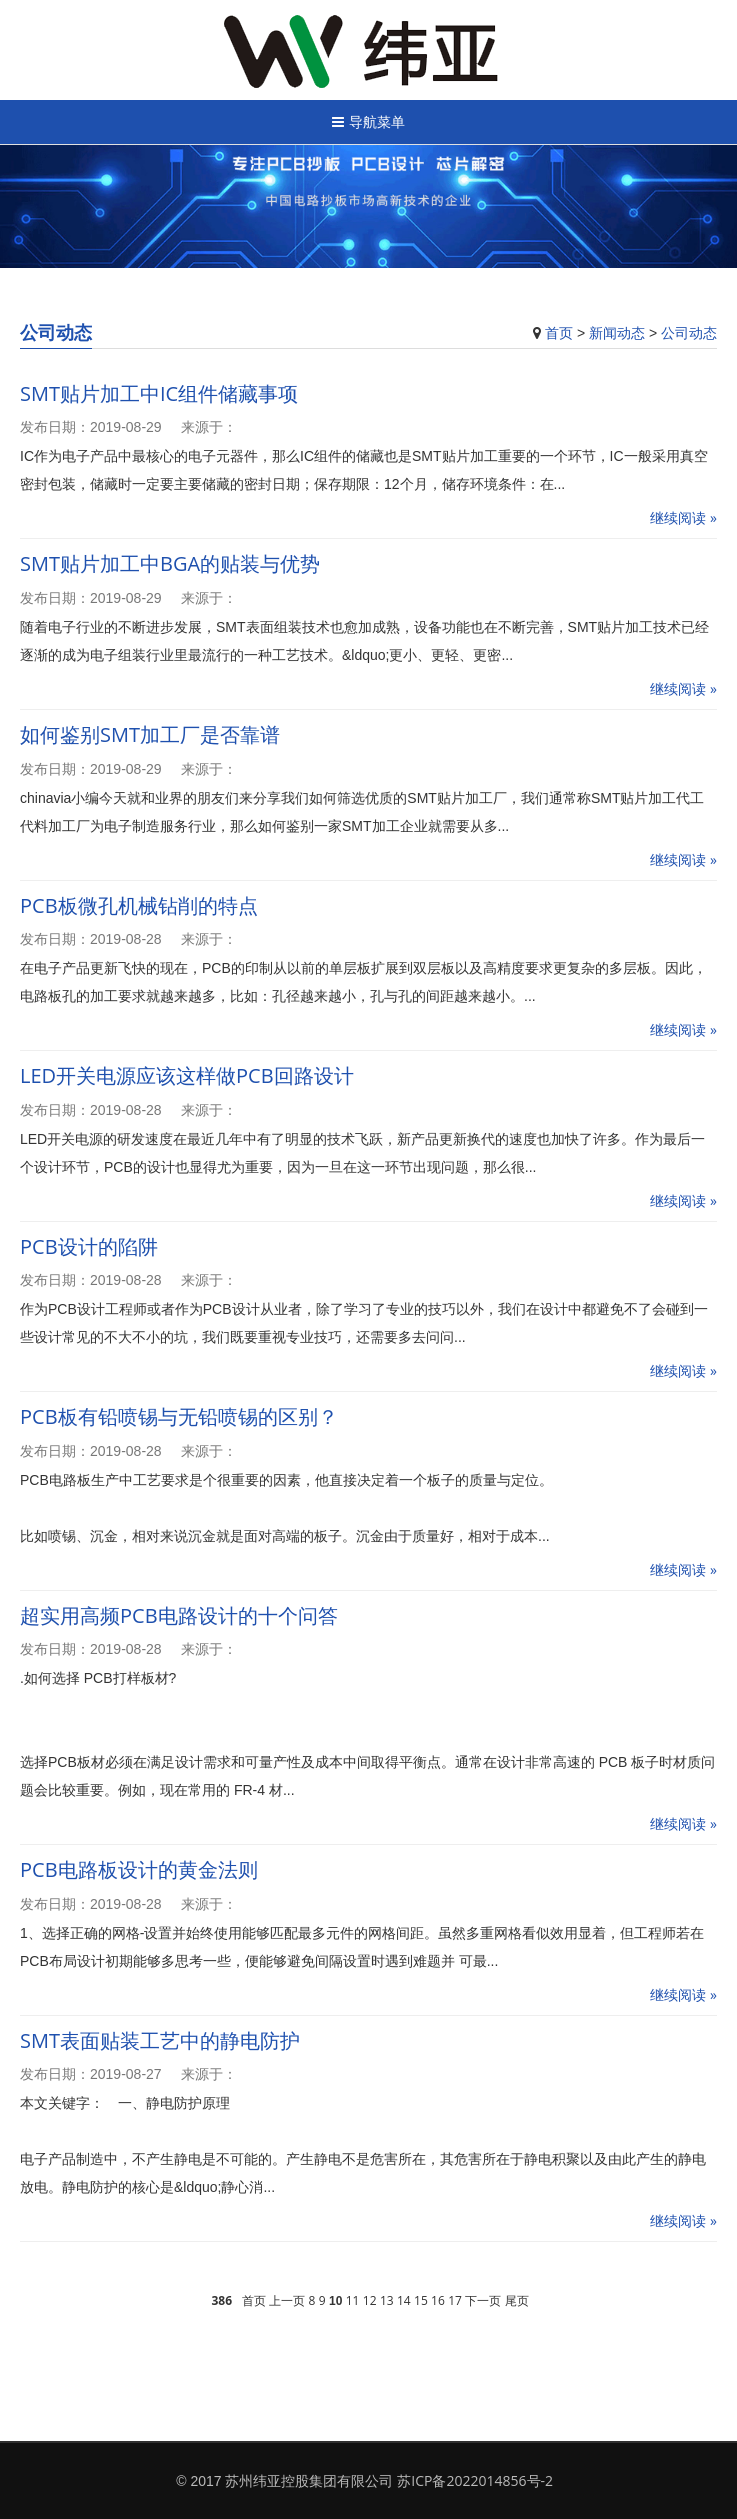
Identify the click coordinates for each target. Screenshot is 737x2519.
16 (438, 2300)
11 (353, 2300)
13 (387, 2300)
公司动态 (689, 332)
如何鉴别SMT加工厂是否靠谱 (150, 734)
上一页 (287, 2300)
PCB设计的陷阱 (89, 1246)
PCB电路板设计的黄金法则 (139, 1869)
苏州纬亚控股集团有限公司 (309, 2480)
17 (455, 2300)
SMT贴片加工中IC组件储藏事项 (159, 393)
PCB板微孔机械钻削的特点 (139, 905)
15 (421, 2300)
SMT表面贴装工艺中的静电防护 (160, 2040)
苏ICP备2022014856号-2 (475, 2480)
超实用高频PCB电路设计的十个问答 (179, 1615)
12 (370, 2300)
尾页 (517, 2300)
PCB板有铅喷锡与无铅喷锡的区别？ (179, 1416)
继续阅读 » (683, 517)
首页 (559, 332)
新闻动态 (617, 332)
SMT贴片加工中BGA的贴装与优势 (170, 563)
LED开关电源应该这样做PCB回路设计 (187, 1075)
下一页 (483, 2300)
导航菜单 (368, 121)
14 (404, 2300)
